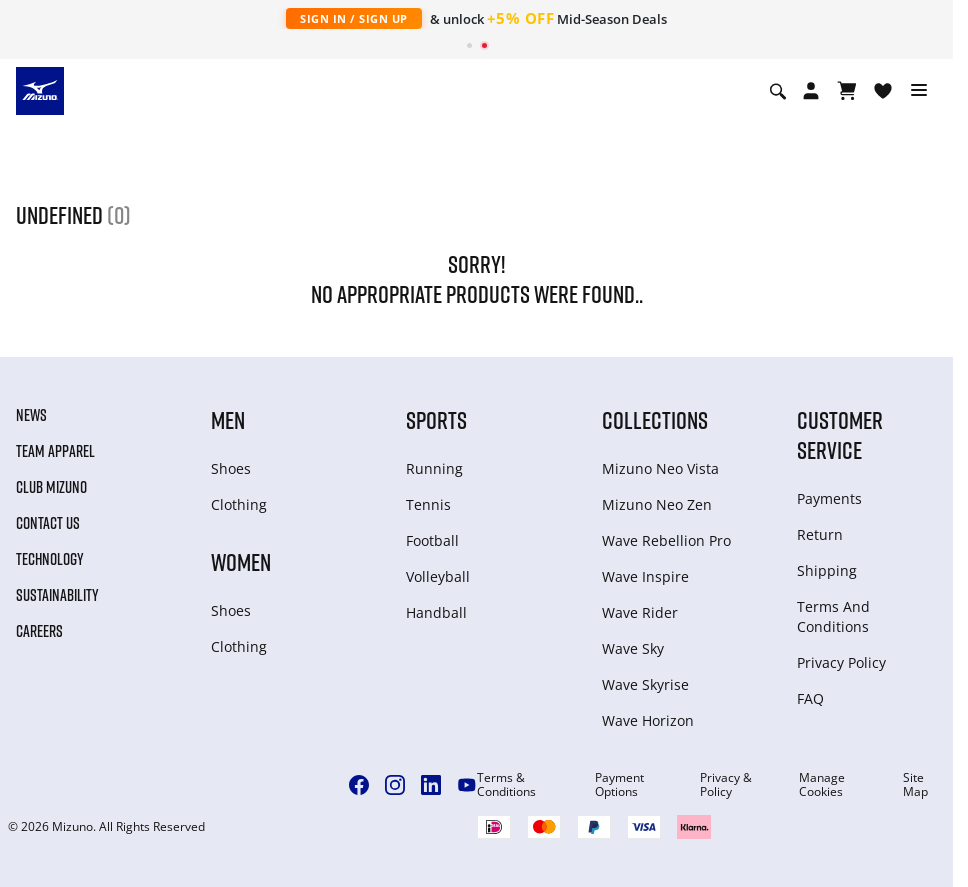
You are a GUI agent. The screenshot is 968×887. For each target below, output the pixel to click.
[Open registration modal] (811, 91)
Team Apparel (55, 451)
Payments (829, 498)
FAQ (810, 698)
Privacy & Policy (726, 785)
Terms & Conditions (506, 785)
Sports (436, 419)
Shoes (231, 468)
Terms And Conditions (833, 616)
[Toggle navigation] (919, 91)
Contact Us (48, 523)
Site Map (915, 785)
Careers (39, 631)
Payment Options (619, 785)
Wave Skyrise (645, 684)
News (31, 415)
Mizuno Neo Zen (657, 504)
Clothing (239, 504)
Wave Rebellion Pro (666, 540)
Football (432, 540)
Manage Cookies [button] (822, 785)
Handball (436, 612)
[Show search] (778, 91)
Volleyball (438, 576)
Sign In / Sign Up (354, 18)
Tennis (428, 504)
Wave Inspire (645, 576)
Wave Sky (633, 648)
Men (228, 419)
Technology (50, 559)
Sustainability (57, 595)
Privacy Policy (841, 662)
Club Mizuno (51, 487)
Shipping (827, 570)
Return (820, 534)
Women (241, 561)
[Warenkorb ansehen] (847, 91)
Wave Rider (640, 612)
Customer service (840, 434)
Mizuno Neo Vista (660, 468)
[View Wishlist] (883, 91)
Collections (655, 419)
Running (434, 468)
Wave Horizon (648, 720)
